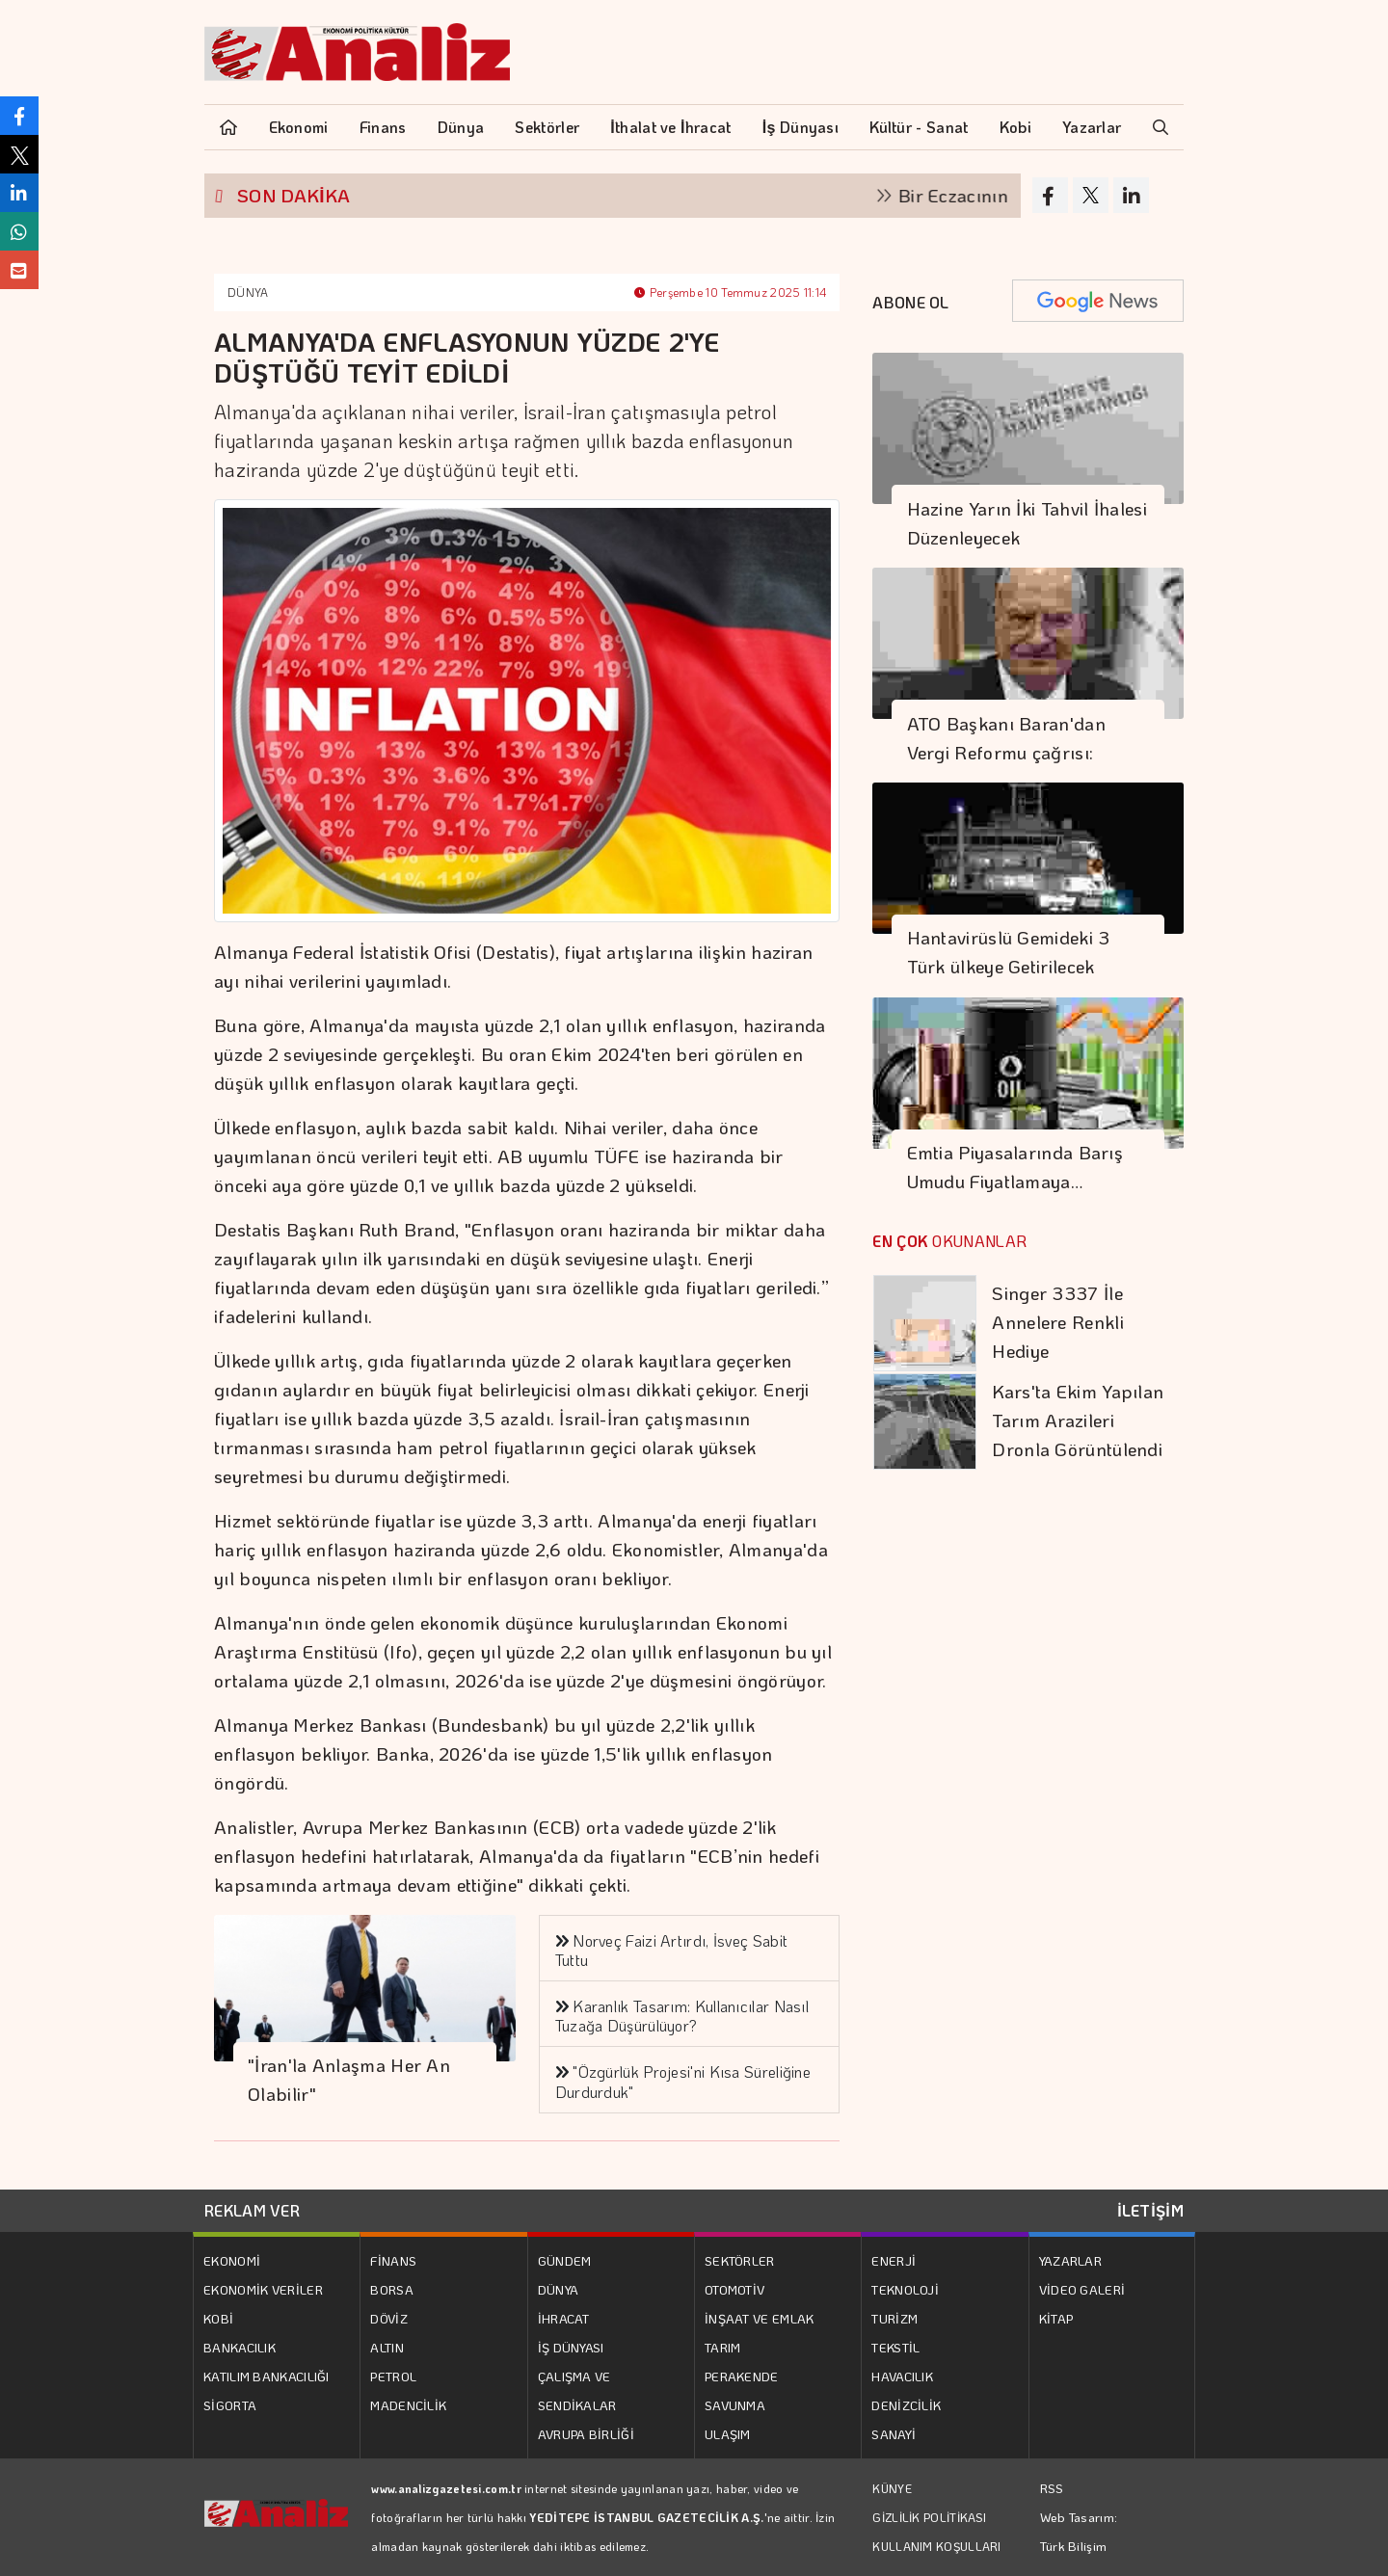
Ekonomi (299, 127)
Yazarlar (1091, 127)
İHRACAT (564, 2318)
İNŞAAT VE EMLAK (759, 2318)
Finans (383, 127)
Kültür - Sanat (918, 127)
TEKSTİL (895, 2347)
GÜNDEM (565, 2260)
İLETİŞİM (1150, 2210)
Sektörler (547, 127)
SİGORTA (229, 2405)
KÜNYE (892, 2488)
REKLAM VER (252, 2210)
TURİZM (894, 2318)
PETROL (393, 2376)
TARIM (723, 2347)
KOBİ (218, 2318)
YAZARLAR (1070, 2260)
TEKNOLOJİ (905, 2289)
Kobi (1015, 127)
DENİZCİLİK (906, 2405)
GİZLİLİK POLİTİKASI (929, 2517)
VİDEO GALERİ (1082, 2289)
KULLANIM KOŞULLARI (936, 2546)
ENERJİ (893, 2260)
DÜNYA (248, 292)
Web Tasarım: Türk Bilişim (1079, 2531)
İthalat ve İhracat (670, 127)
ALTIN (387, 2347)
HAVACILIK (902, 2376)
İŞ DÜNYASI (571, 2347)
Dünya (461, 127)
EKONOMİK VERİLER (263, 2289)
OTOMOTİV (734, 2289)
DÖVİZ (389, 2318)
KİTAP (1056, 2318)
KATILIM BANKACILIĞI (266, 2376)
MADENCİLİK (408, 2405)
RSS (1052, 2488)
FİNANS (393, 2260)
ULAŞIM (728, 2434)
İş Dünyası (800, 127)
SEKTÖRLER (740, 2260)
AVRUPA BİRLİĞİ (586, 2434)
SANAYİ (893, 2434)
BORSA (392, 2289)
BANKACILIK (239, 2347)
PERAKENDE (742, 2376)
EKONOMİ (231, 2260)
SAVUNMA (735, 2405)
